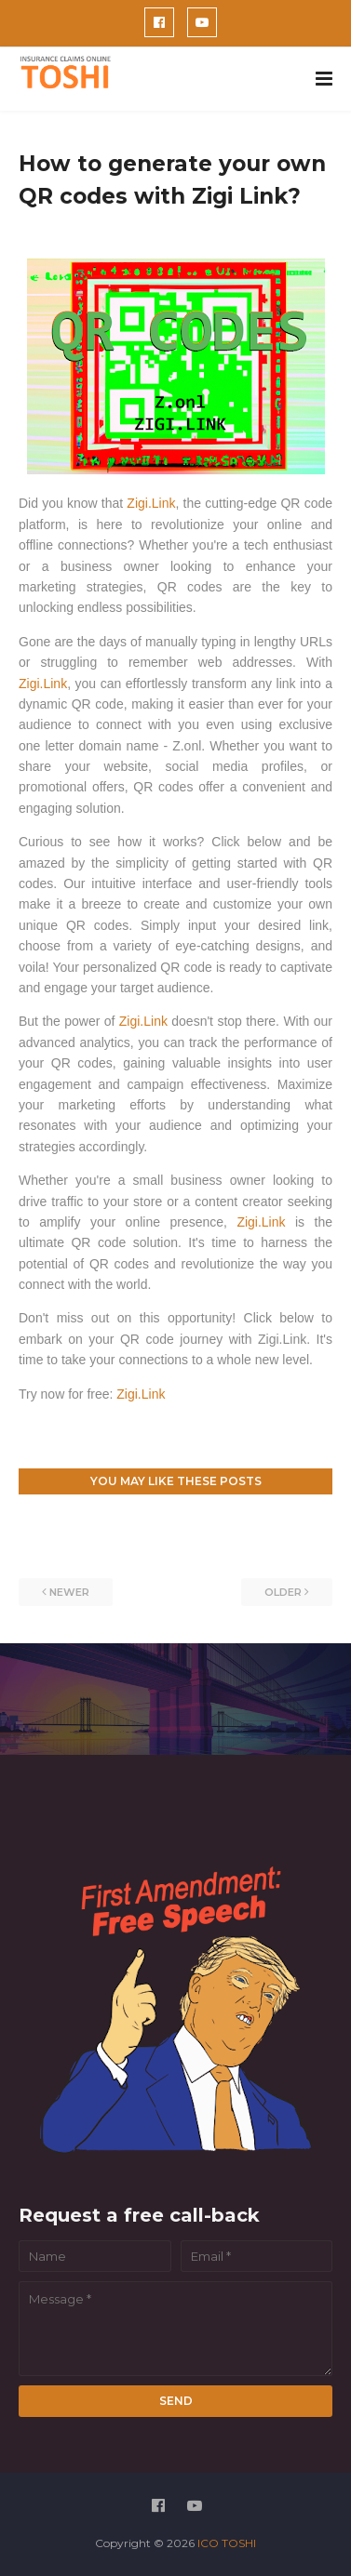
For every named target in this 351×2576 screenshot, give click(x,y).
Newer (69, 1592)
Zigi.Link (151, 503)
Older (283, 1592)
